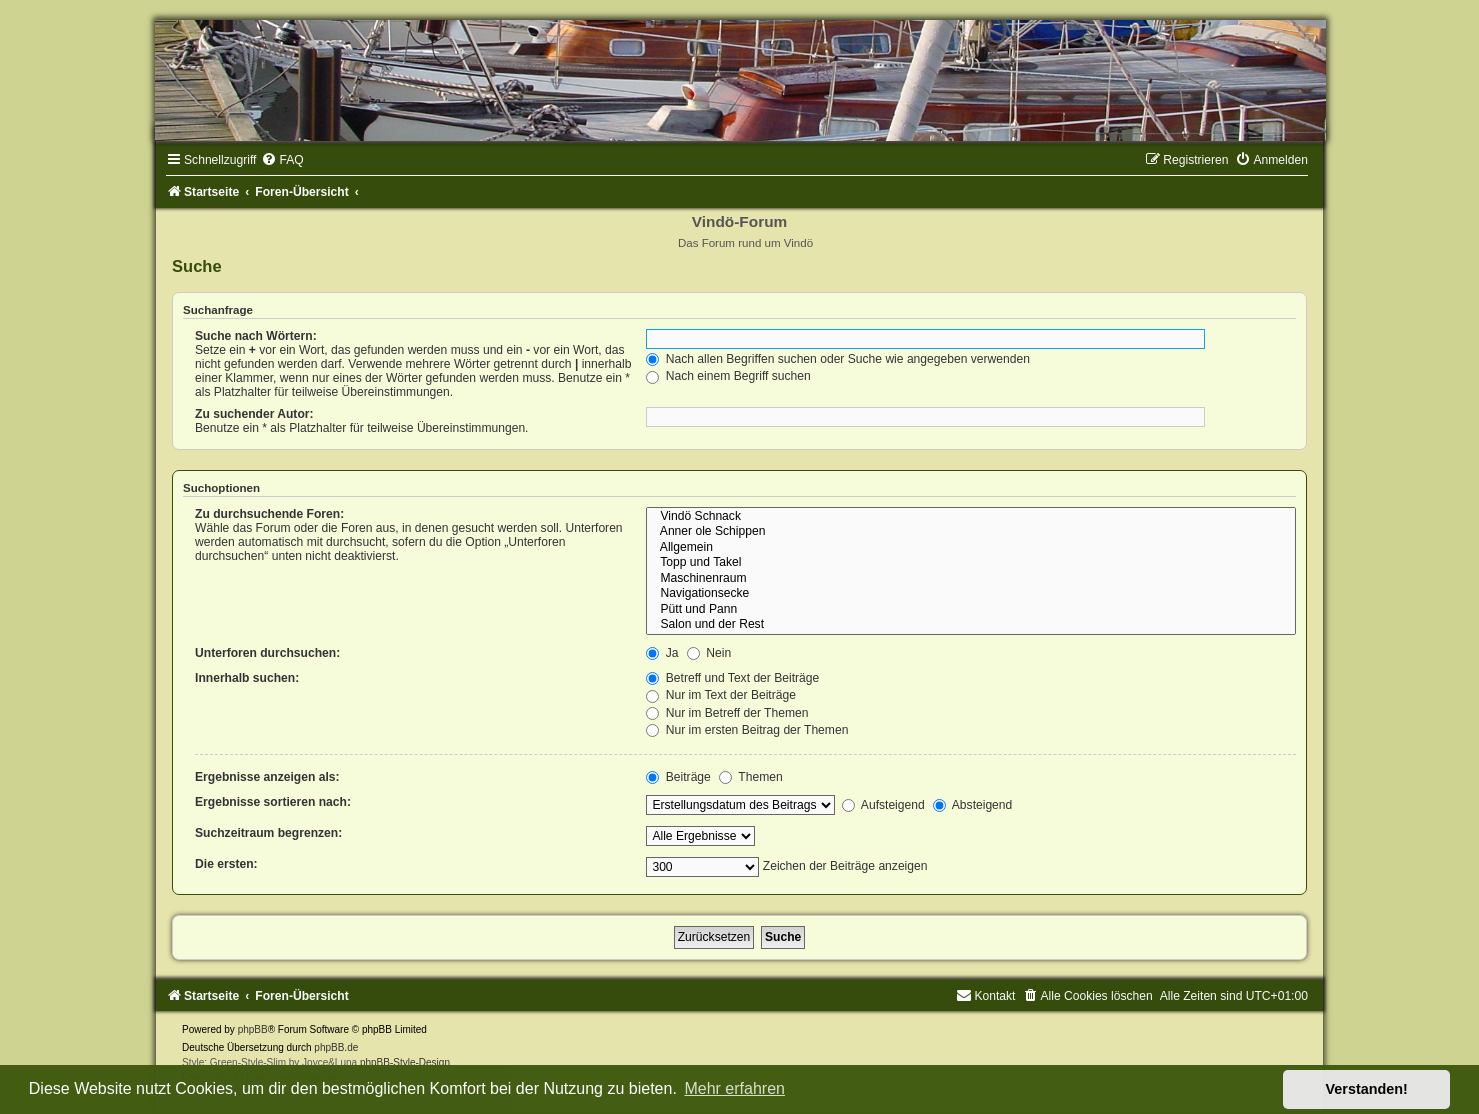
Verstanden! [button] (1367, 1089)
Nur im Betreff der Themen (727, 713)
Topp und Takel (971, 563)
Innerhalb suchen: (247, 678)
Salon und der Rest (971, 625)
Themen (751, 777)
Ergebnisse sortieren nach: (273, 802)
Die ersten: (226, 864)
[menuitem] (282, 160)
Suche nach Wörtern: (256, 336)
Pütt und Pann (971, 610)
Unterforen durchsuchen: (267, 653)
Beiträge (678, 777)
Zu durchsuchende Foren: (269, 514)
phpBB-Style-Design (405, 1062)
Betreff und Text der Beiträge (732, 678)
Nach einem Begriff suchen (728, 376)
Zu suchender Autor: (254, 414)
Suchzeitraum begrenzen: (268, 833)
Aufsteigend (883, 805)
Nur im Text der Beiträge (721, 695)
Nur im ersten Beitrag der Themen (747, 730)
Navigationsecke (971, 594)
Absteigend (972, 805)
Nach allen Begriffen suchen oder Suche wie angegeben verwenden (838, 359)
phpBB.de (336, 1047)
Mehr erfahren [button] (734, 1088)
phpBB (253, 1029)
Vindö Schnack (971, 517)
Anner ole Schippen (971, 532)
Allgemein (971, 548)
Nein (709, 653)
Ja (662, 653)
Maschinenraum (971, 579)
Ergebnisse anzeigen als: (267, 777)
